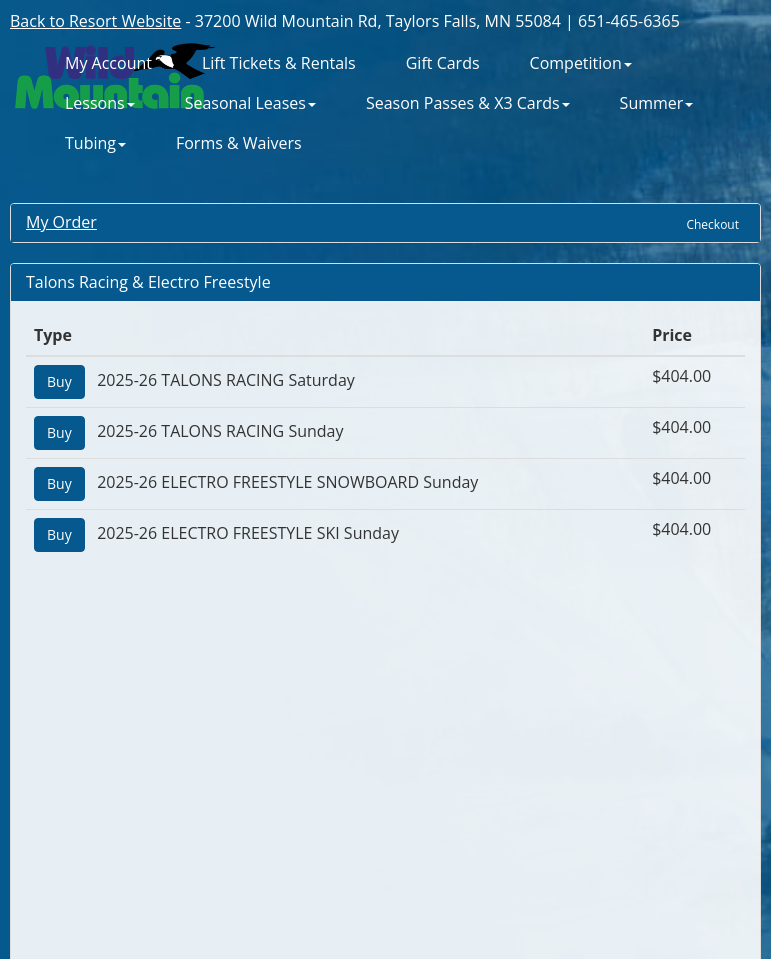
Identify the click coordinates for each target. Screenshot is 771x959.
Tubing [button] (95, 143)
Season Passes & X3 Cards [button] (468, 103)
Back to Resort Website (95, 21)
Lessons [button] (100, 103)
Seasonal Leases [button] (250, 103)
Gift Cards (443, 63)
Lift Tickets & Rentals (279, 63)
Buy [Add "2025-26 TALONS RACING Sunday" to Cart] (59, 432)
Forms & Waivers (239, 143)
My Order (61, 222)
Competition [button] (581, 63)
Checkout (712, 224)
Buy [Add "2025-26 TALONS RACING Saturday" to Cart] (59, 381)
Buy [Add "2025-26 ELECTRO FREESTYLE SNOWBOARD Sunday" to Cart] (59, 483)
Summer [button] (657, 103)
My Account (108, 63)
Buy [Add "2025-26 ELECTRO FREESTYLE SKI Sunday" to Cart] (59, 534)
